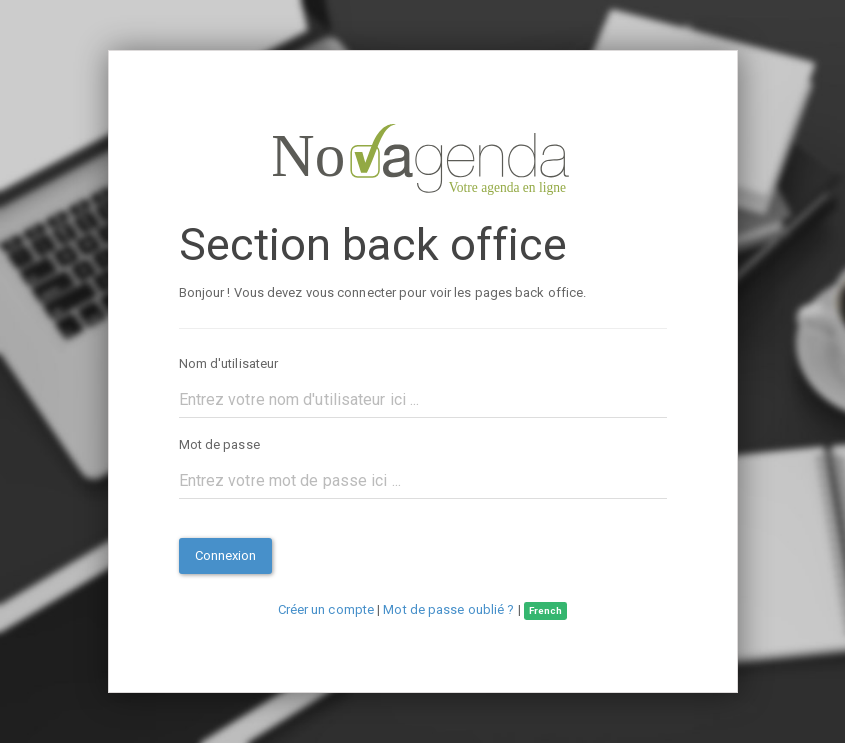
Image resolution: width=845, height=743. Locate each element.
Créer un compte (326, 609)
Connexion (226, 555)
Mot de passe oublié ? (448, 609)
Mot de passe (219, 444)
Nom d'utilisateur (229, 363)
